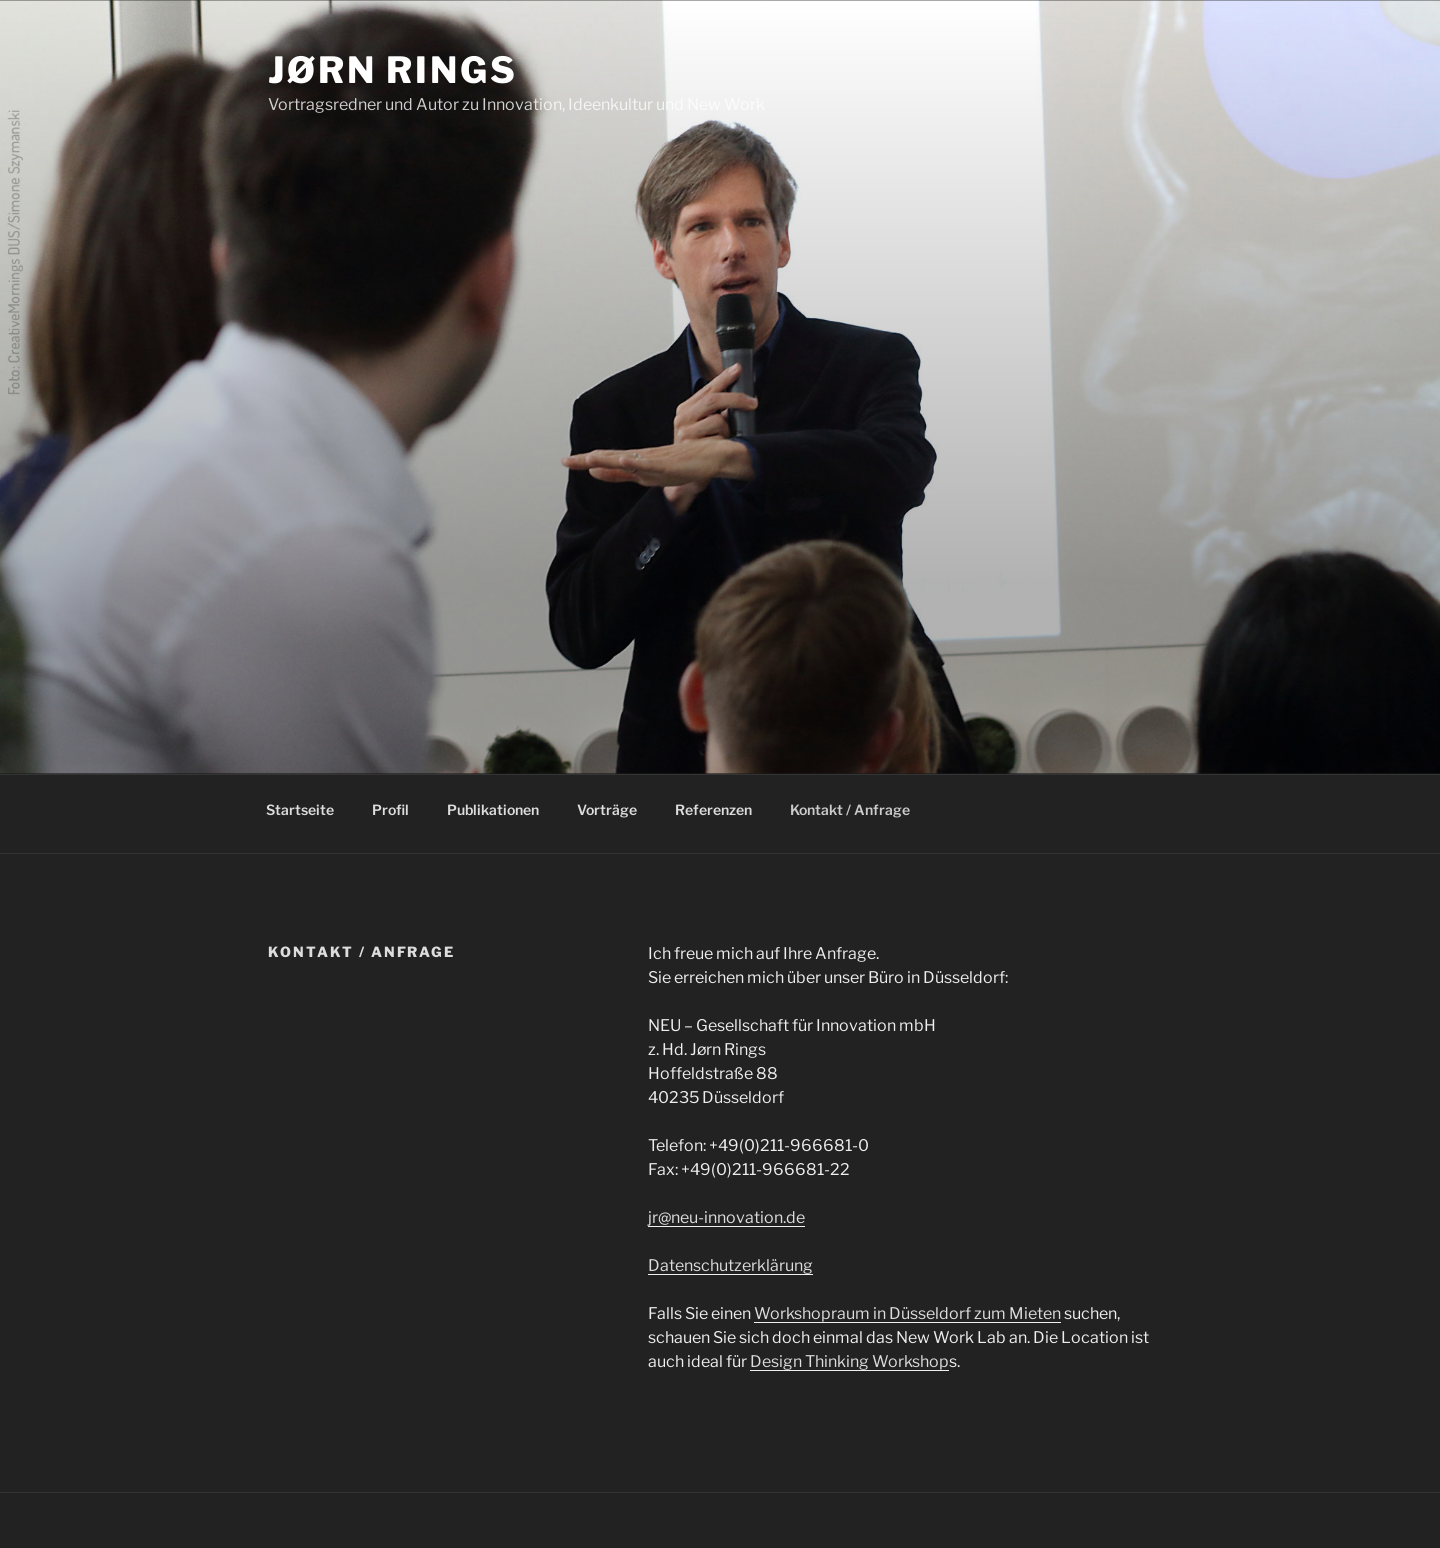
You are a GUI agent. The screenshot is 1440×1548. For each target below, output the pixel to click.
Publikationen (493, 809)
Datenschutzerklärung (730, 1265)
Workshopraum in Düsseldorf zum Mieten (907, 1313)
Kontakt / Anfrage (850, 809)
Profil (390, 809)
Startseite (300, 809)
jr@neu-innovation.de (726, 1217)
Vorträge (607, 809)
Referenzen (713, 809)
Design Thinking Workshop (849, 1361)
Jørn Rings (393, 70)
